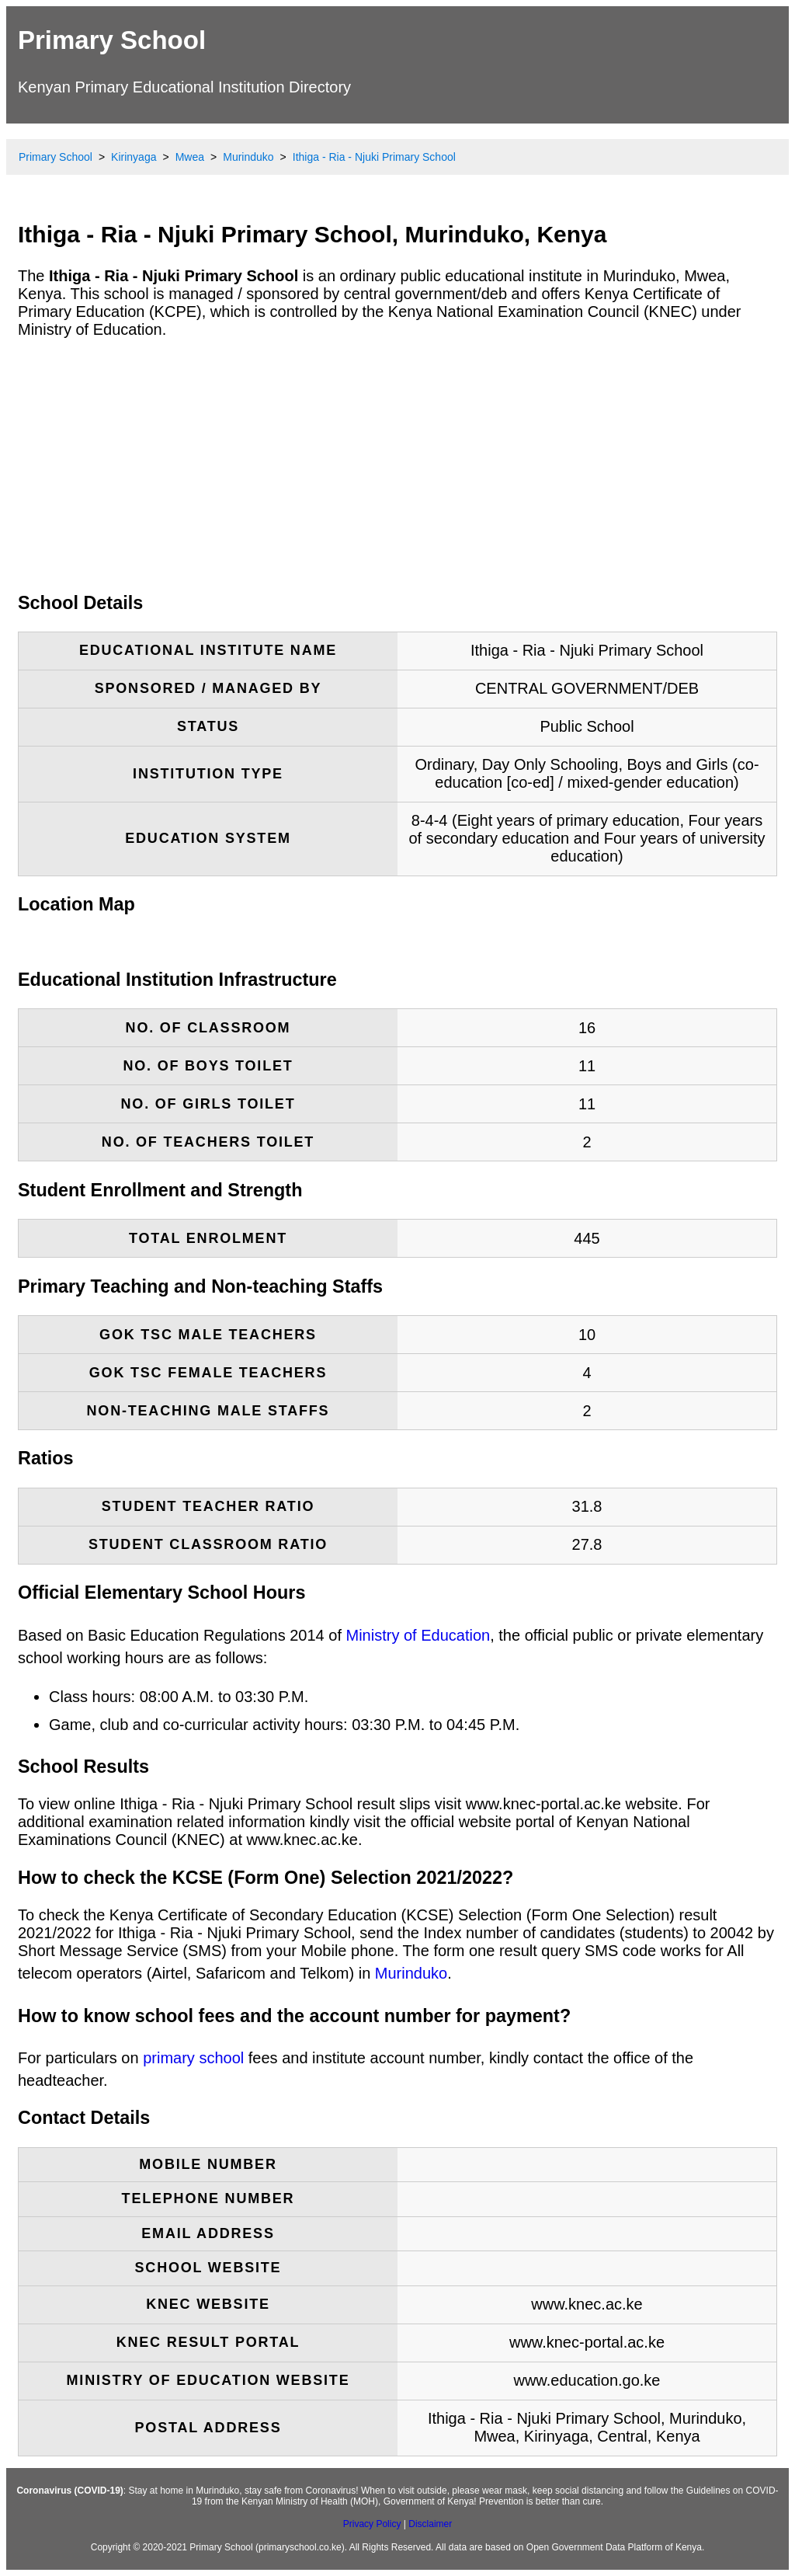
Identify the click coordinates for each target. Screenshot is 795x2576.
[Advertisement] (397, 465)
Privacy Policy (372, 2524)
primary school (193, 2057)
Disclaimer (430, 2524)
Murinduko (411, 1973)
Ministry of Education (418, 1635)
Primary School (112, 40)
